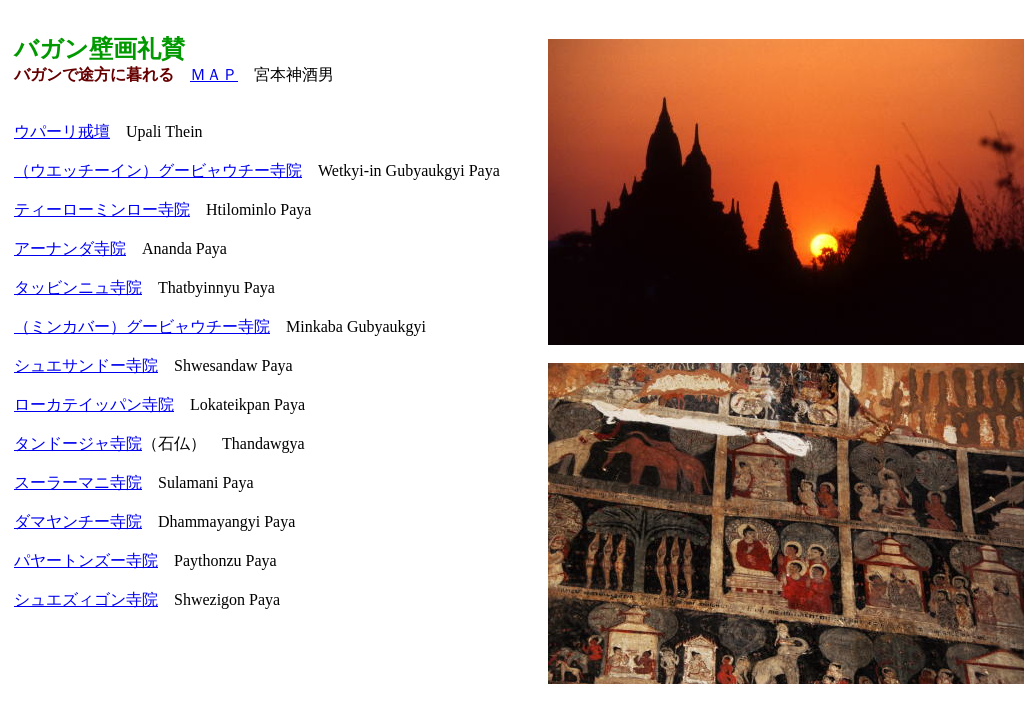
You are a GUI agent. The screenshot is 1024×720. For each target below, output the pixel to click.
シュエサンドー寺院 (86, 365)
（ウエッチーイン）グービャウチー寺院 (158, 170)
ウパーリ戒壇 (62, 131)
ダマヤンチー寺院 (78, 521)
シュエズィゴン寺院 (86, 599)
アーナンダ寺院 (70, 248)
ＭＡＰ (214, 74)
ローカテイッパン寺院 (94, 404)
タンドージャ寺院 (78, 443)
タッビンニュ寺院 (78, 287)
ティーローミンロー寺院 (102, 209)
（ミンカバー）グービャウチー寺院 (142, 326)
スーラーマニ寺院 (78, 482)
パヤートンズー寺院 (86, 560)
